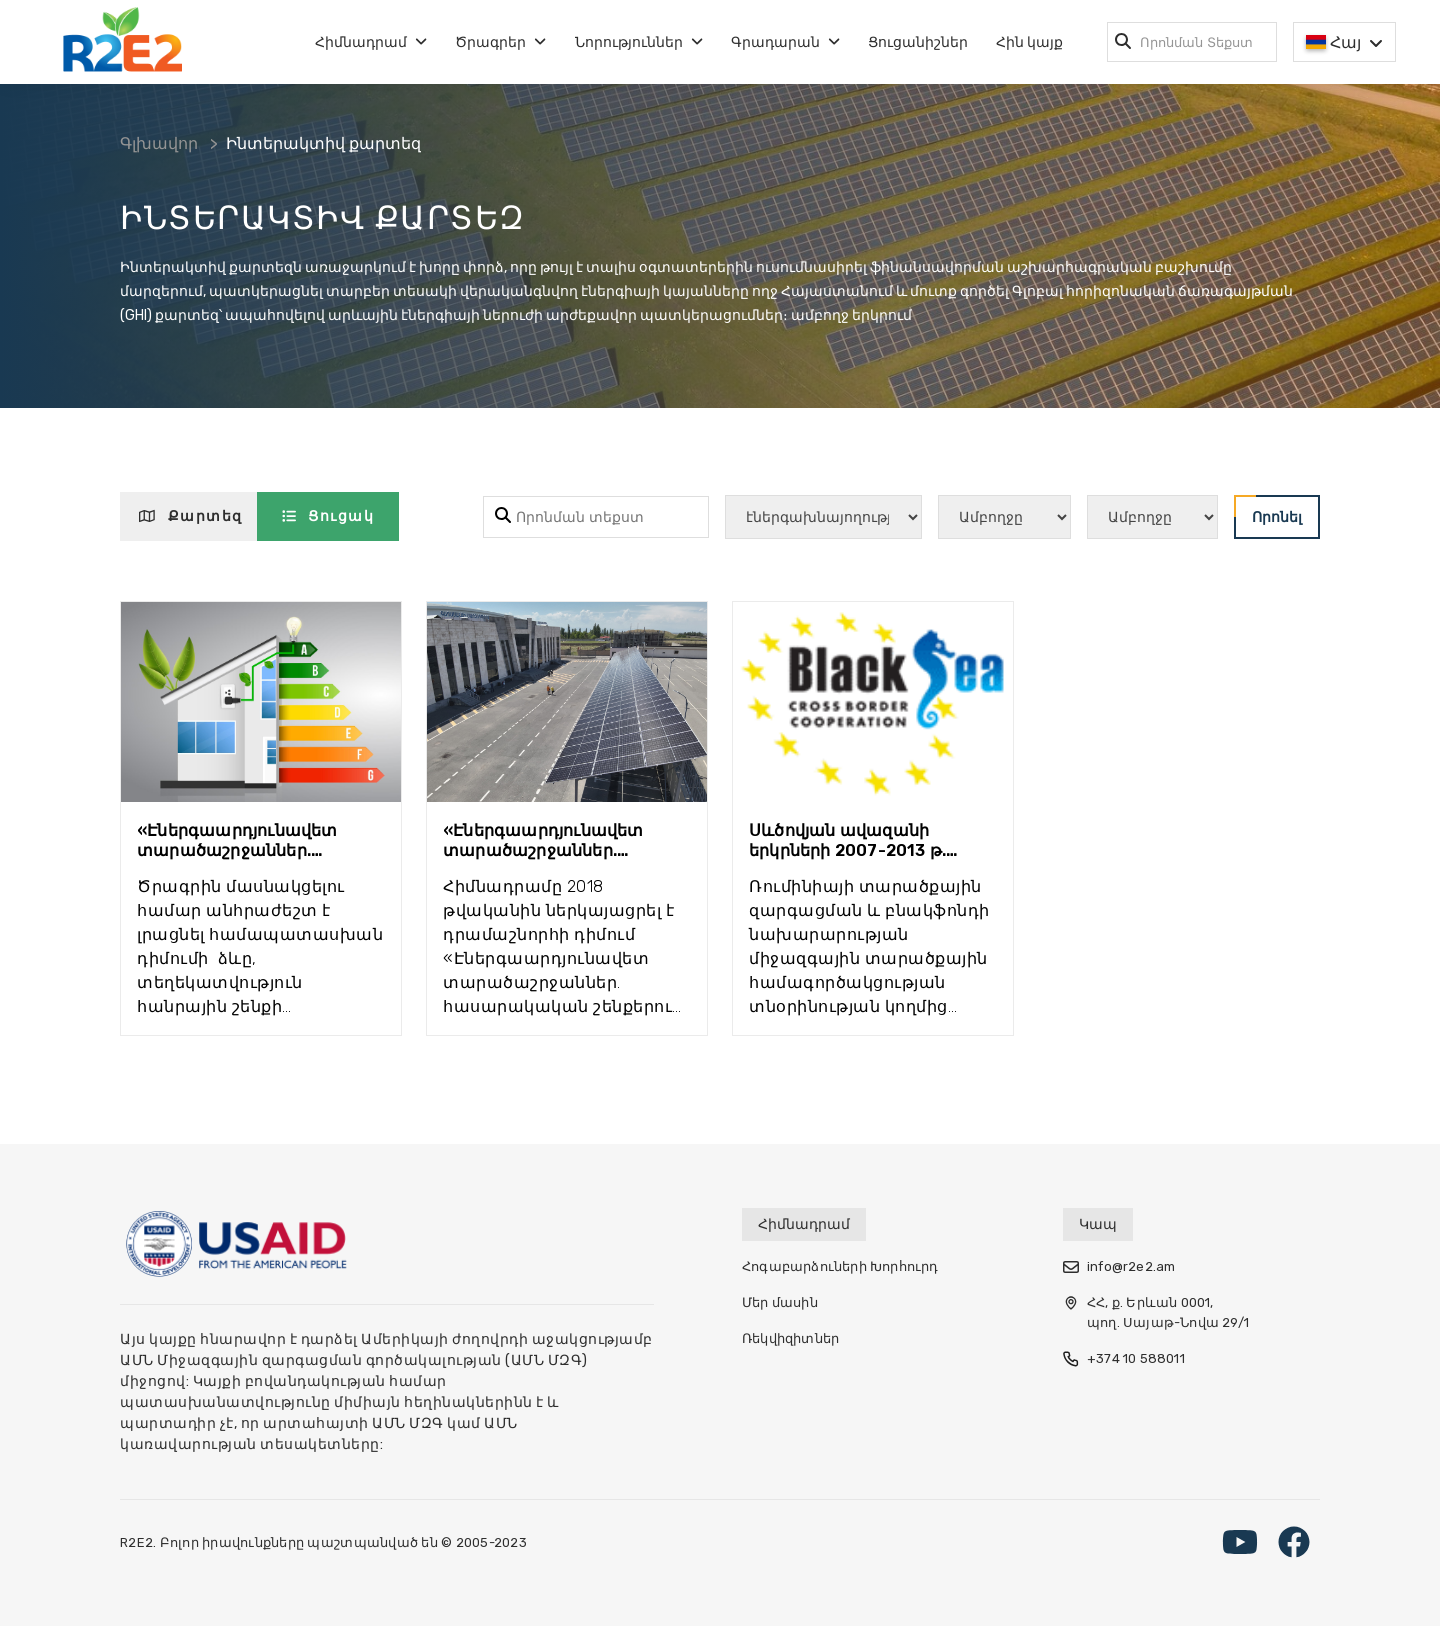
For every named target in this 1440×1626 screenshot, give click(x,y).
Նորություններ (639, 42)
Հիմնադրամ (371, 42)
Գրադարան (785, 42)
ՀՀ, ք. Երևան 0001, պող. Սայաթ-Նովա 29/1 (1156, 1312)
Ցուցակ (328, 516)
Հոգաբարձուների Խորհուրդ (840, 1266)
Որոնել (1268, 510)
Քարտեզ (190, 516)
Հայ (1344, 43)
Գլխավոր (159, 143)
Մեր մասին (780, 1302)
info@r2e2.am (1119, 1267)
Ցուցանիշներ (918, 42)
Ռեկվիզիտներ (790, 1338)
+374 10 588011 (1124, 1359)
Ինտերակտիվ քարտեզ (323, 143)
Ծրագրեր (500, 42)
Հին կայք (1029, 42)
